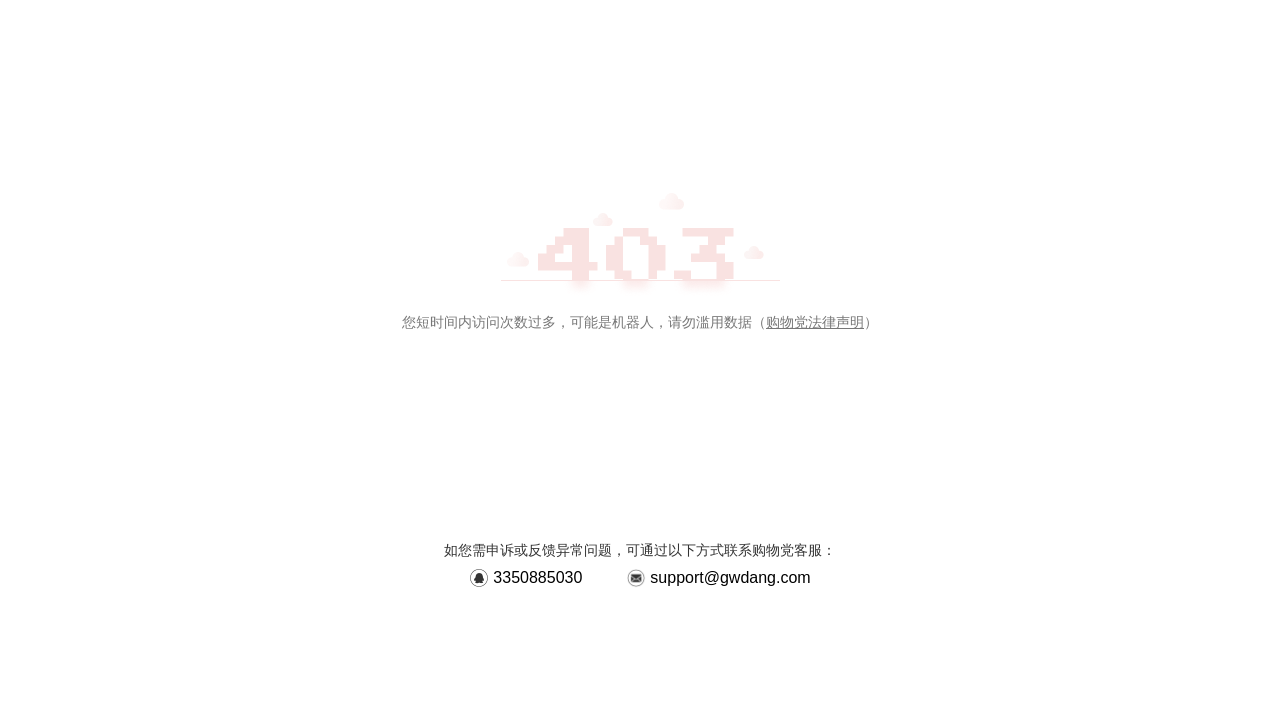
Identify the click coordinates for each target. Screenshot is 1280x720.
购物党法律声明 (815, 322)
